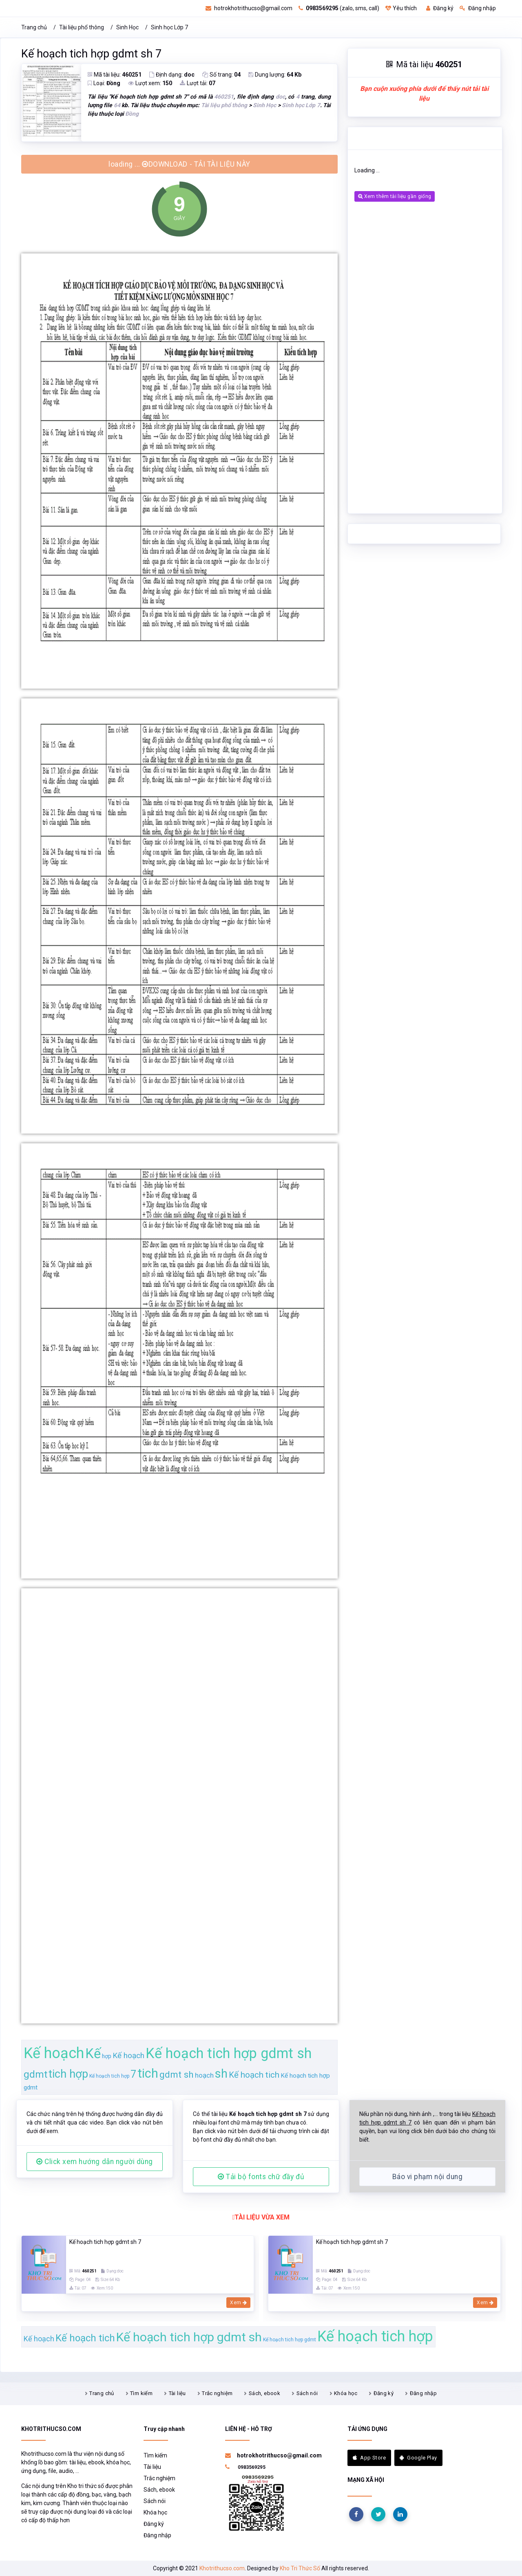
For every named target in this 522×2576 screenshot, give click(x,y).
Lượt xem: (150, 83)
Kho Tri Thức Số (300, 2568)
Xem (238, 2302)
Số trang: (221, 74)
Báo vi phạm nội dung (427, 2177)
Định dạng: (172, 74)
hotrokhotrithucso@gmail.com (249, 8)
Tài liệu (177, 2393)
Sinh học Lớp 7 (169, 27)
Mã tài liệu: (115, 74)
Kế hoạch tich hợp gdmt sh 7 (91, 53)
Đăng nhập (478, 8)
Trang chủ (34, 27)
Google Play (418, 2458)
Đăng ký (439, 8)
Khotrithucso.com (222, 2568)
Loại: (104, 83)
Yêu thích (401, 8)
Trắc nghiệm (217, 2393)
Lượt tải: (197, 83)
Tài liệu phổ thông (81, 27)
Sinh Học (127, 27)
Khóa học (345, 2393)
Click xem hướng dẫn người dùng (94, 2162)
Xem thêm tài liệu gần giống (394, 196)
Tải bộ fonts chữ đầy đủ (261, 2177)
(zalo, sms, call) (339, 8)
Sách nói (307, 2393)
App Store (369, 2458)
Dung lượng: (274, 74)
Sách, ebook (264, 2393)
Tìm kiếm (141, 2393)
